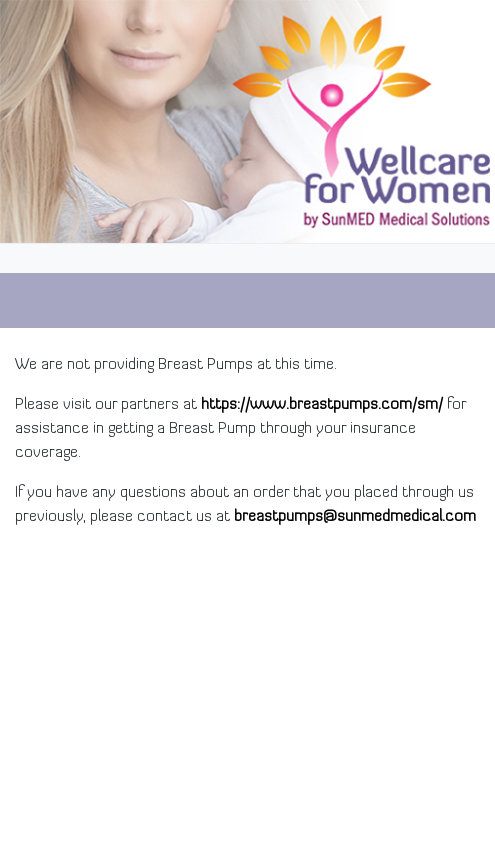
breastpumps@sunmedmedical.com (355, 517)
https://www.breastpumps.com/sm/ (322, 405)
